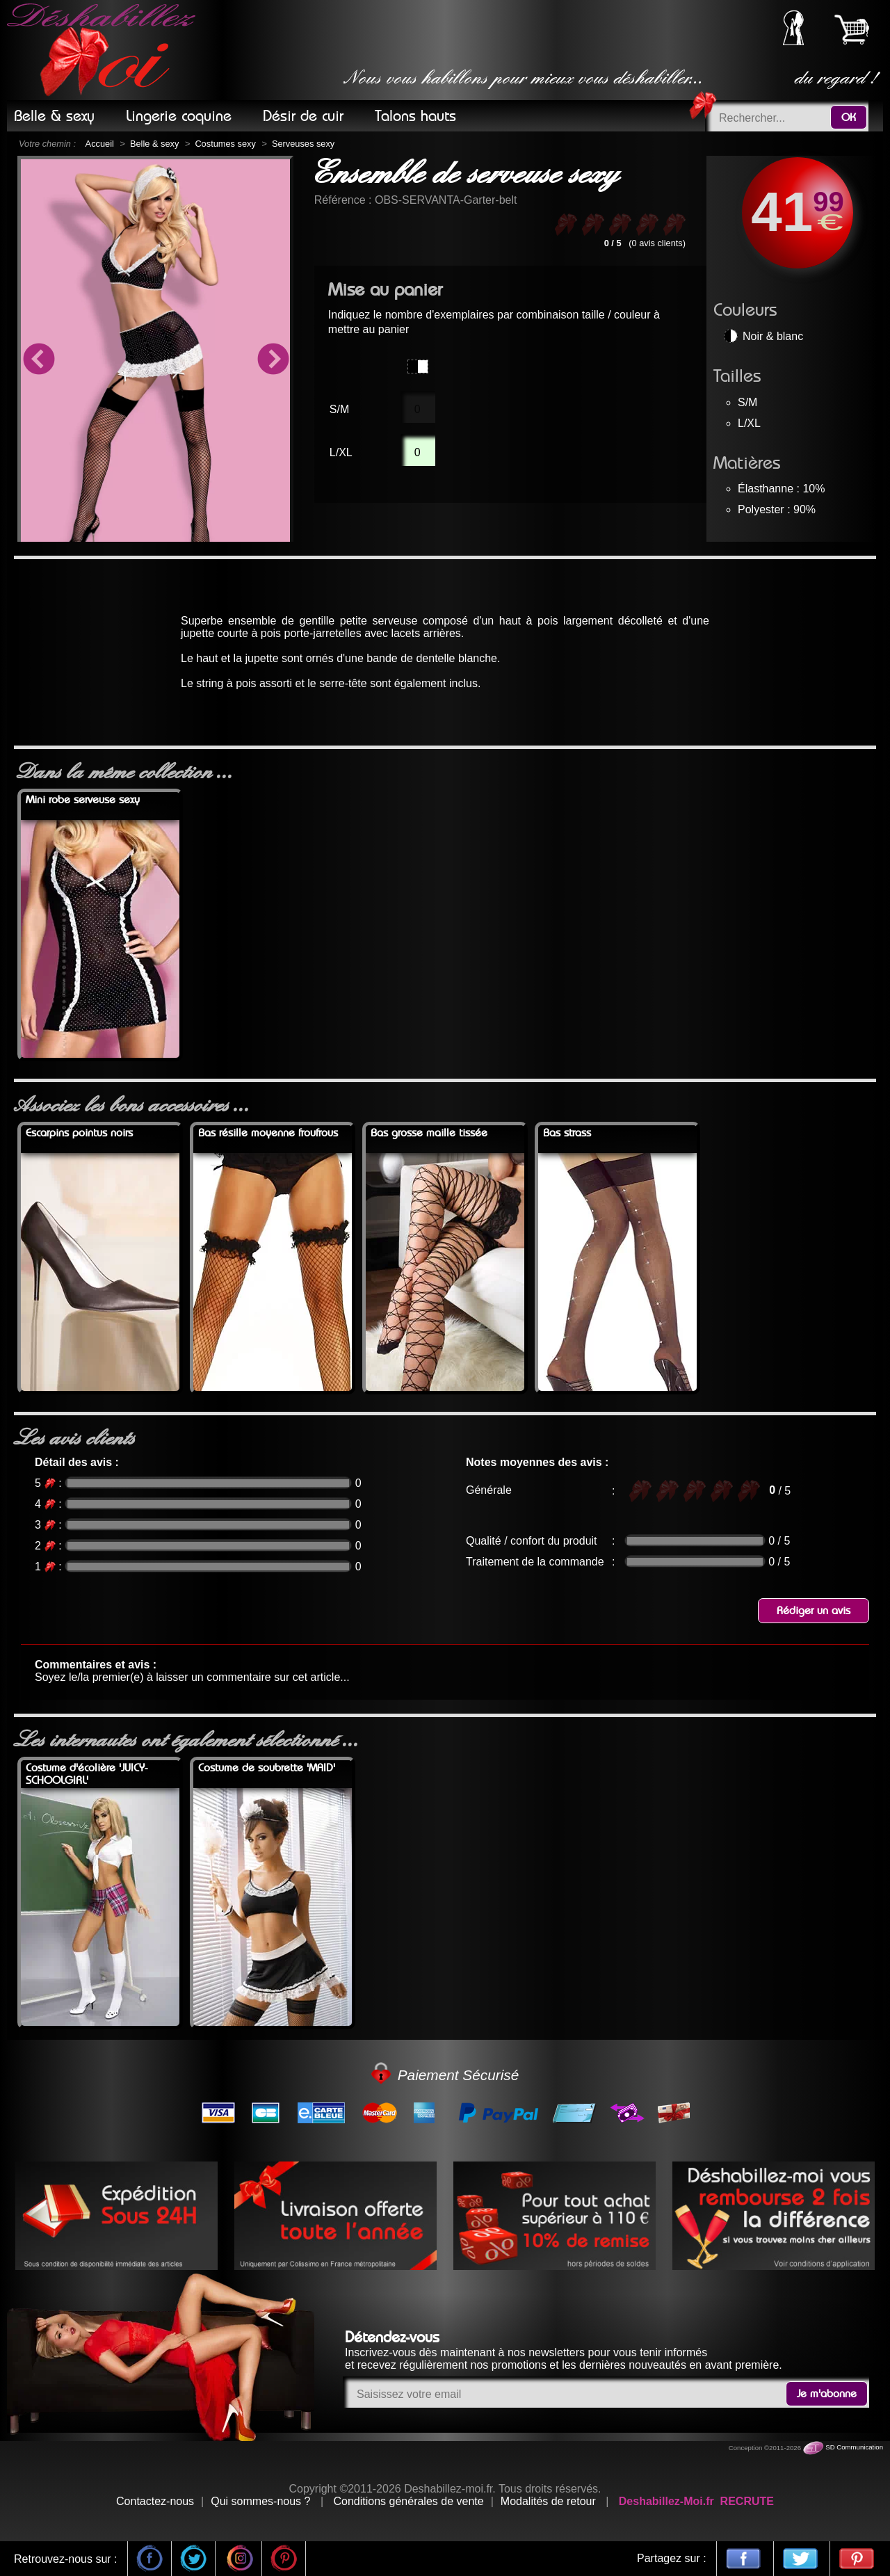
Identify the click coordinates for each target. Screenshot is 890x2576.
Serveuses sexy (303, 143)
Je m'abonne (827, 2394)
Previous (38, 361)
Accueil (100, 143)
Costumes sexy (225, 143)
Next (272, 361)
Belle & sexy (154, 143)
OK (848, 117)
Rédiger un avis (813, 1610)
